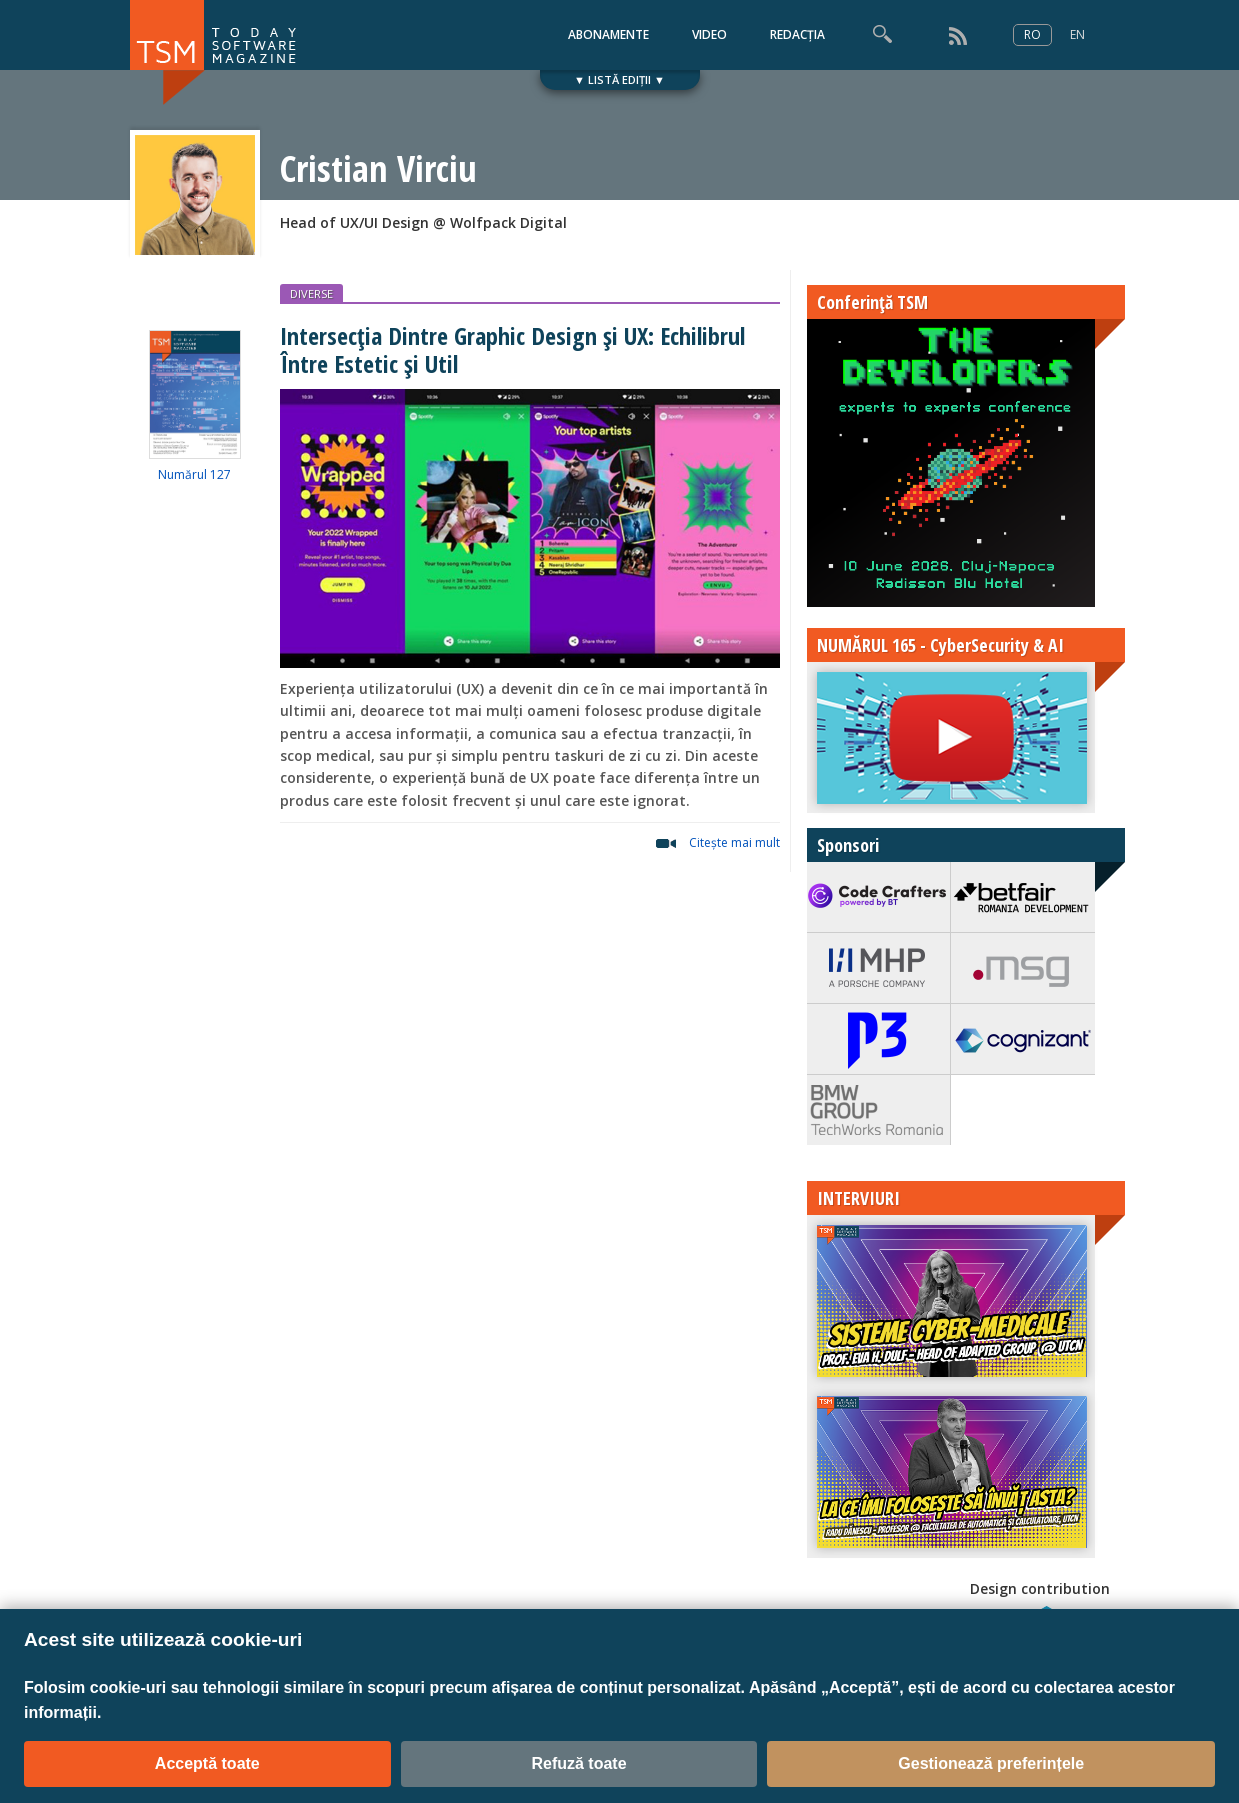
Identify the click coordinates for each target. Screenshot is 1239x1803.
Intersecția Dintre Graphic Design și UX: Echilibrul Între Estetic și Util (512, 349)
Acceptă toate (207, 1763)
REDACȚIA (797, 34)
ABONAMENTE (608, 34)
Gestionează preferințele (991, 1763)
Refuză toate (578, 1763)
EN (1077, 34)
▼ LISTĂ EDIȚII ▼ (619, 79)
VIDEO (709, 34)
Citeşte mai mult (734, 842)
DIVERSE (311, 293)
